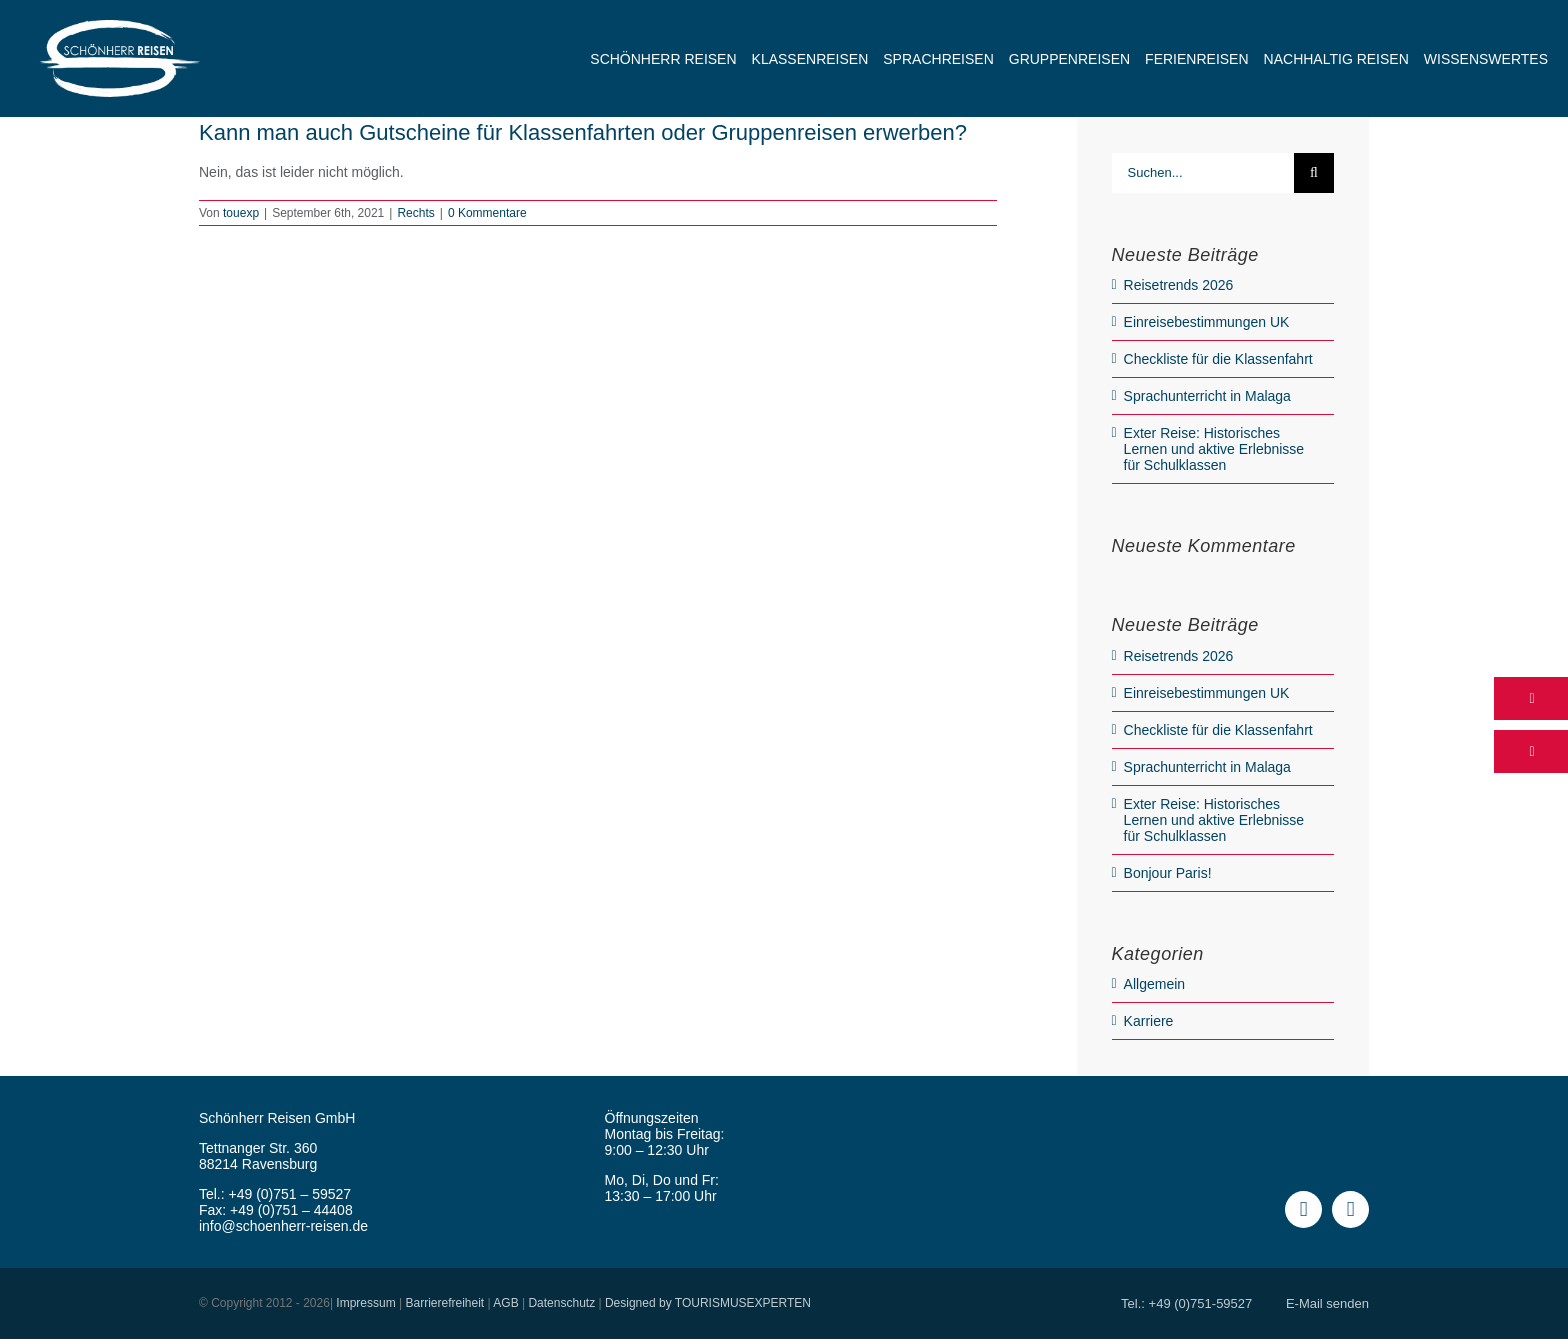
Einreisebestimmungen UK (1207, 322)
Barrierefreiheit (444, 1303)
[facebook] (1303, 1209)
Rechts (415, 213)
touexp (241, 213)
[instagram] (1350, 1209)
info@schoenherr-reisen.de (283, 1226)
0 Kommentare (487, 213)
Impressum (365, 1303)
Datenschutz (561, 1303)
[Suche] (1314, 173)
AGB (505, 1303)
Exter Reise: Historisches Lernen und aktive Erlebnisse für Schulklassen (1214, 449)
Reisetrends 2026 (1179, 285)
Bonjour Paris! (1168, 873)
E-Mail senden (1327, 1303)
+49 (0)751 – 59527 (290, 1194)
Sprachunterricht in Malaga (1207, 396)
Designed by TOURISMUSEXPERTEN (708, 1303)
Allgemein (1154, 984)
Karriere (1149, 1021)
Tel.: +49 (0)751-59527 (1186, 1303)
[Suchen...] (1203, 173)
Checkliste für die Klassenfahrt (1218, 359)
